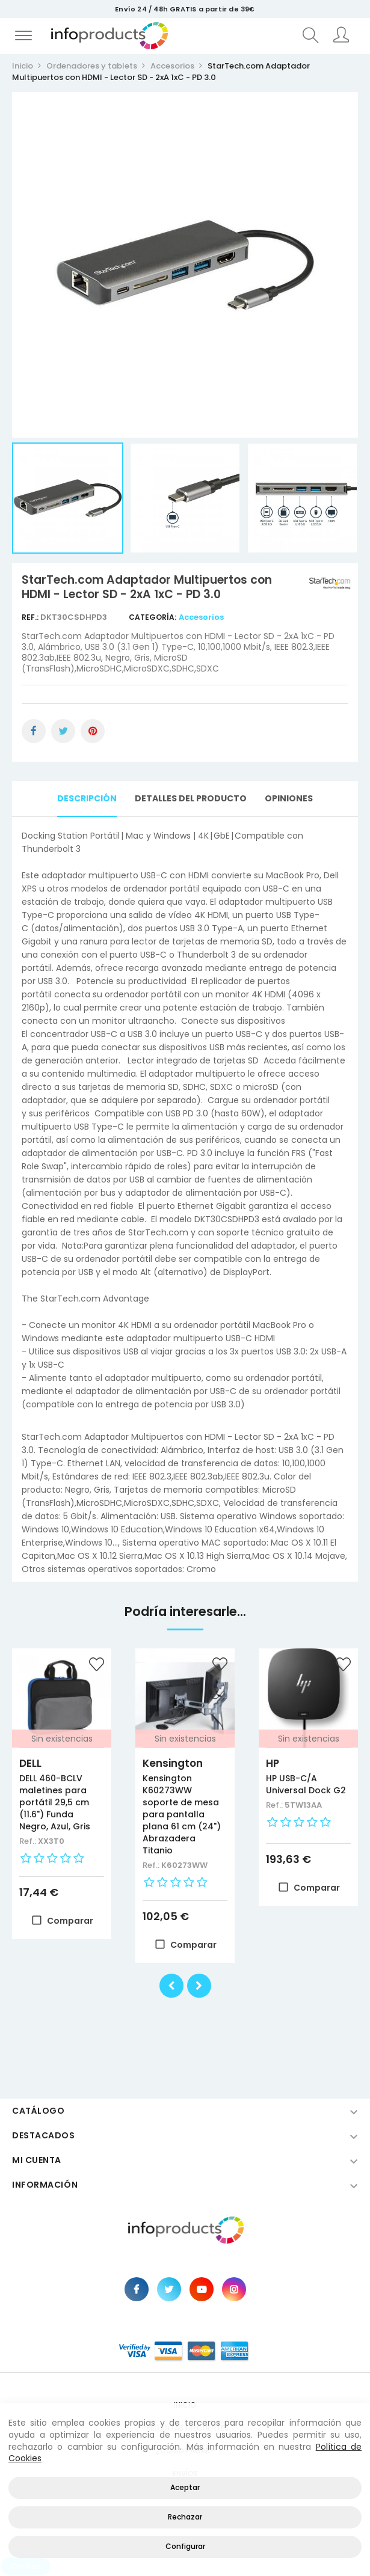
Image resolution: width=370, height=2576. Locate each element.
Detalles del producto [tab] (191, 798)
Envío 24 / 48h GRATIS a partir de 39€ (184, 9)
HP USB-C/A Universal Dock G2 (306, 1784)
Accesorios (201, 617)
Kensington (173, 1763)
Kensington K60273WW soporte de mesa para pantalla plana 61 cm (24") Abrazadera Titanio (182, 1814)
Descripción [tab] (87, 798)
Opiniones (289, 798)
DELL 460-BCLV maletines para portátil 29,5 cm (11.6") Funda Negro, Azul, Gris (54, 1802)
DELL (30, 1763)
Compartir (34, 731)
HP (272, 1763)
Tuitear (63, 731)
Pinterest (93, 731)
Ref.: (31, 617)
